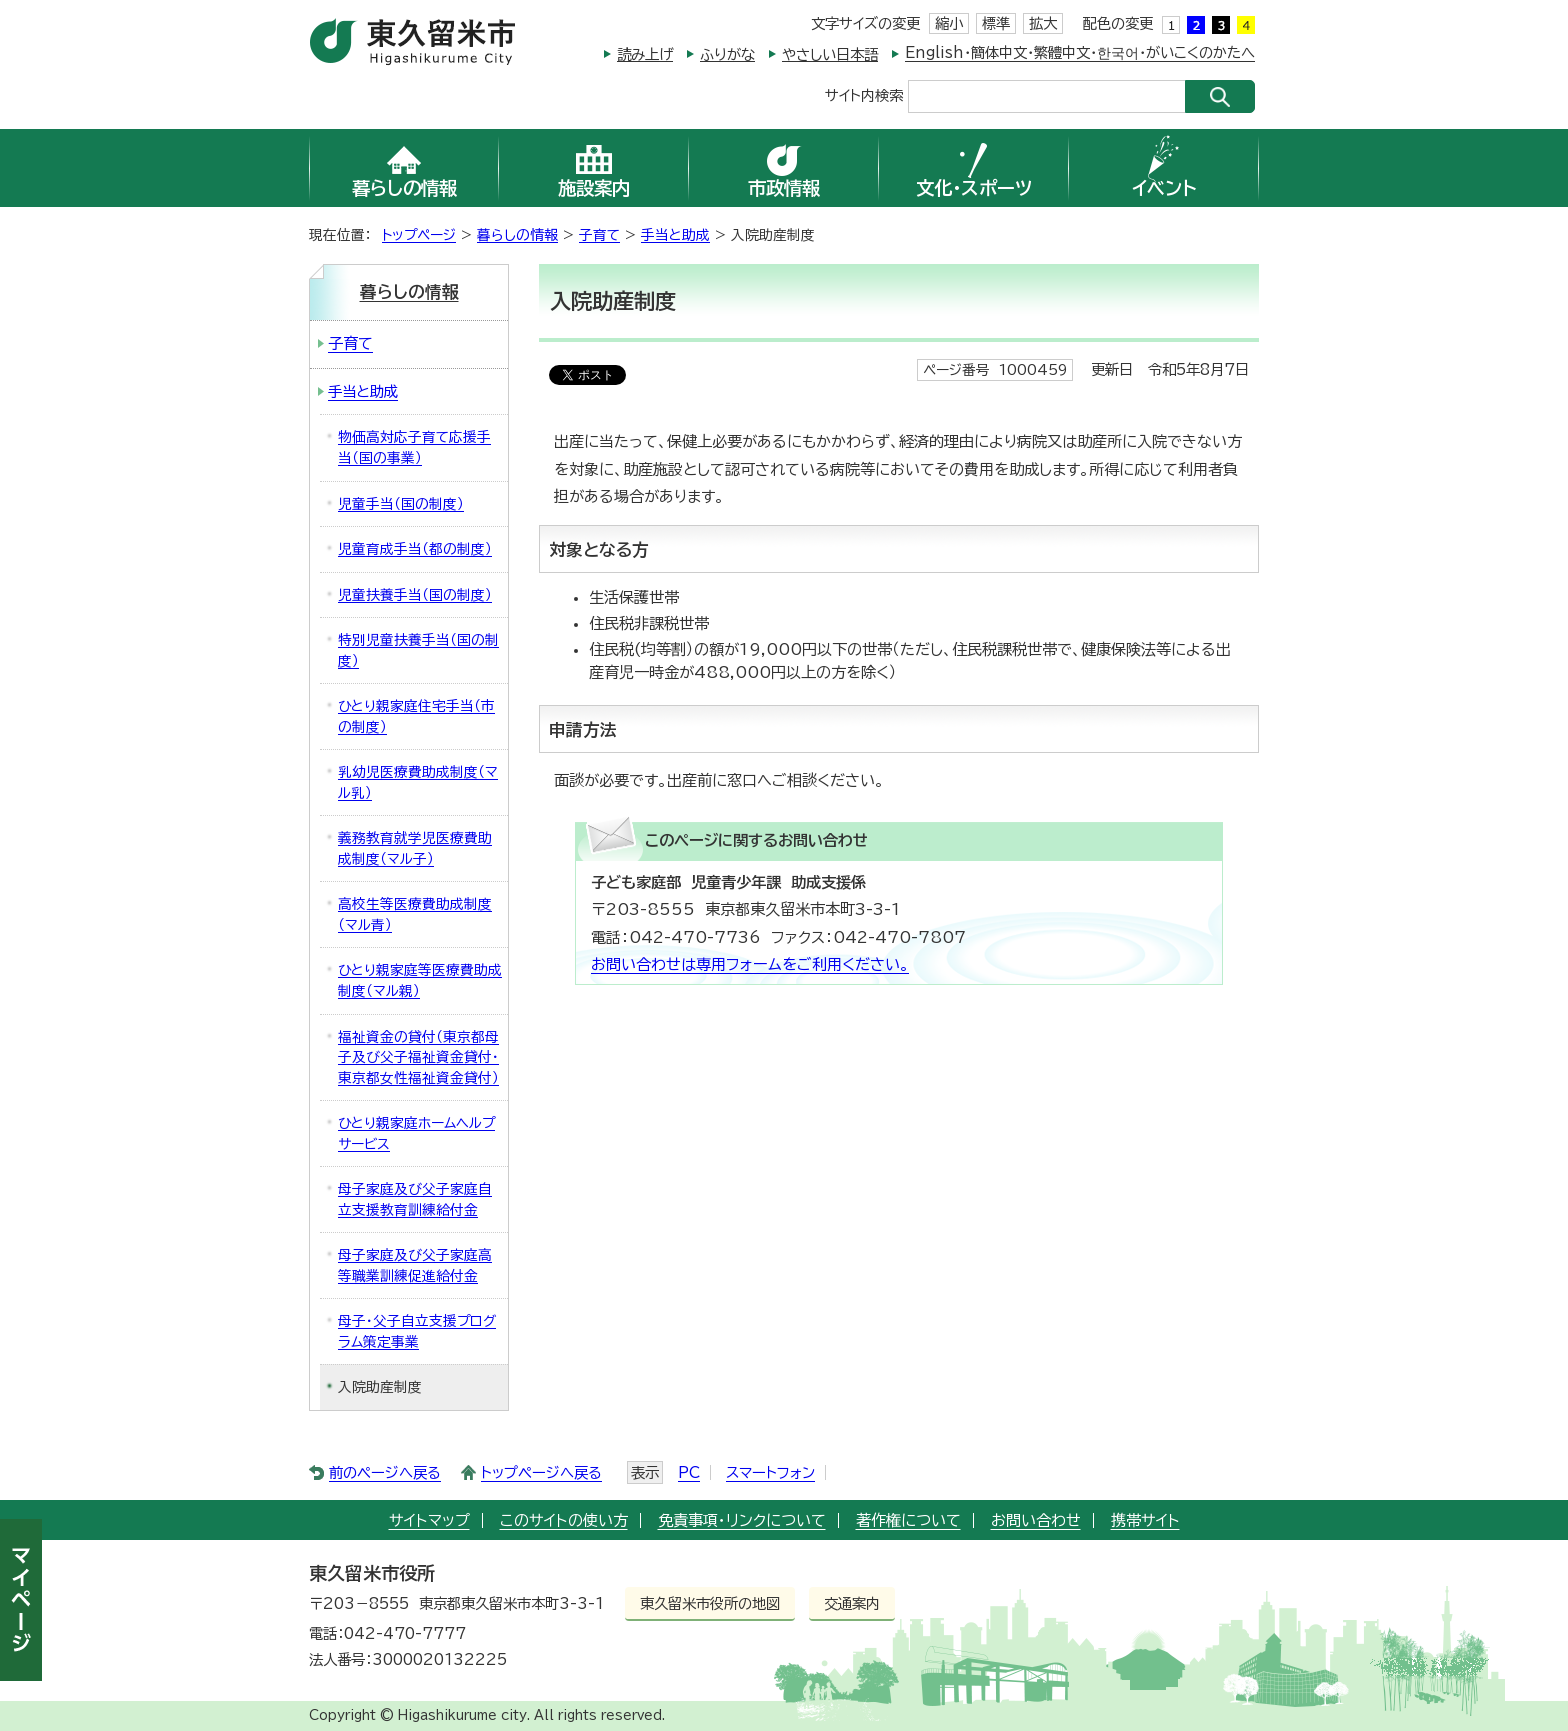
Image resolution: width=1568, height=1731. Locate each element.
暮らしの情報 (517, 235)
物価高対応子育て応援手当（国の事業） (414, 447)
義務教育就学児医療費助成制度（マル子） (415, 848)
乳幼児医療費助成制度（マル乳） (418, 782)
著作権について (908, 1520)
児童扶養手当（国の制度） (415, 595)
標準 (996, 23)
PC (689, 1472)
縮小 (949, 23)
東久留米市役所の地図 (710, 1603)
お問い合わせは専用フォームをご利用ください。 (750, 964)
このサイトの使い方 (564, 1520)
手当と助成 (675, 235)
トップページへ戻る (541, 1472)
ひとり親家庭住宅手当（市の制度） (416, 716)
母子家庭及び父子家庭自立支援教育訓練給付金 (415, 1199)
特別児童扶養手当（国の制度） (418, 650)
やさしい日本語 (830, 54)
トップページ (419, 235)
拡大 (1043, 23)
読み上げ (645, 54)
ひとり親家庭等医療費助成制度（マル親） (420, 980)
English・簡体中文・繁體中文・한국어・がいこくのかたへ (1080, 52)
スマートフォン (770, 1472)
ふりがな (727, 54)
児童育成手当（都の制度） (415, 549)
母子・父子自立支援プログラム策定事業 (417, 1331)
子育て (599, 235)
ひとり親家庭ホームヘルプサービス (416, 1133)
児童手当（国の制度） (401, 504)
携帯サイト (1145, 1520)
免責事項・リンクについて (742, 1520)
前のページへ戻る (385, 1472)
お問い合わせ (1036, 1520)
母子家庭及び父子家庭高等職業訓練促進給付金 (415, 1265)
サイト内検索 (864, 94)
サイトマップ (429, 1520)
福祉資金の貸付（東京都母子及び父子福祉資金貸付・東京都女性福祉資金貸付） (418, 1057)
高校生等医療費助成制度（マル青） (415, 914)
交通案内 (852, 1603)
